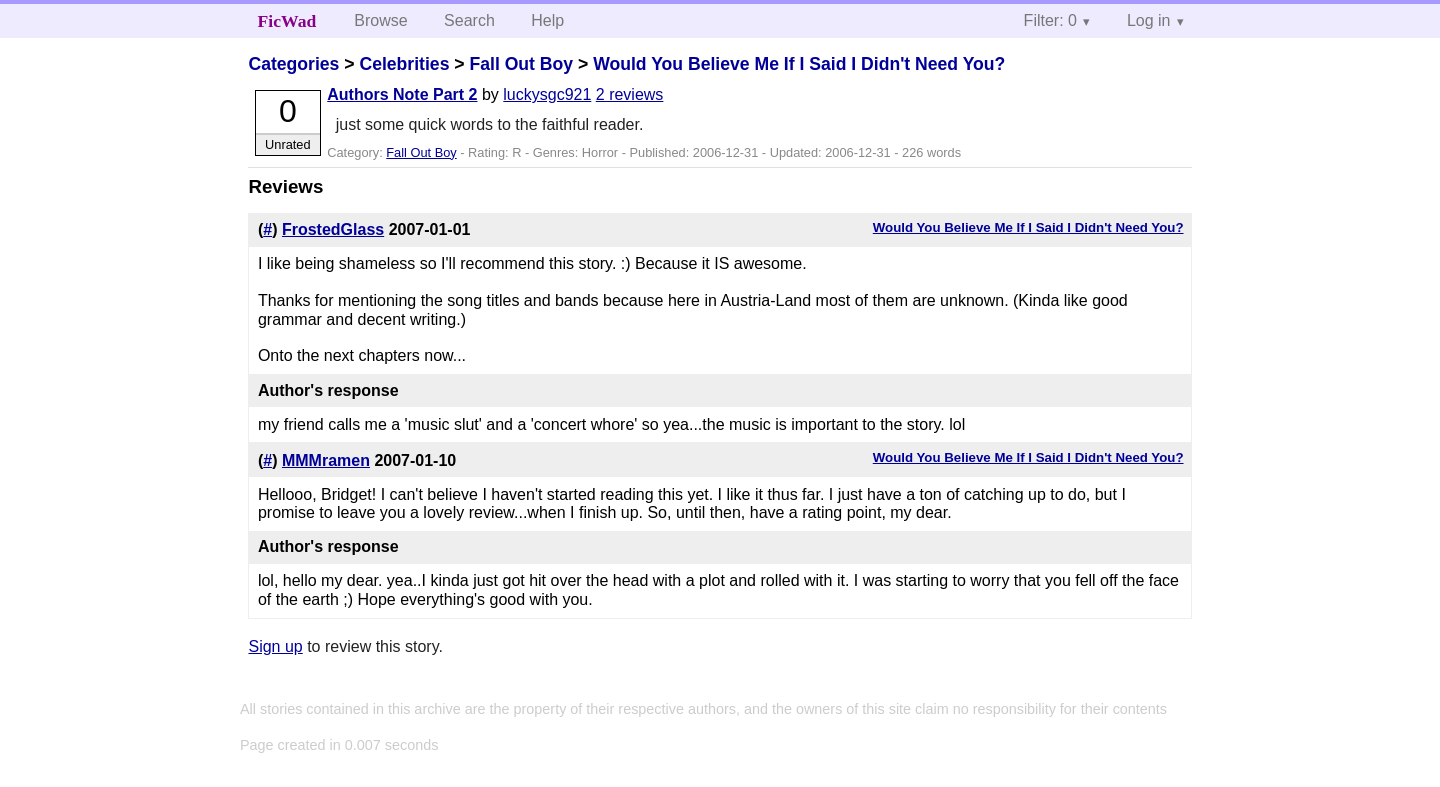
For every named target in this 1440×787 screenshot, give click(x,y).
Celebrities (404, 64)
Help (547, 20)
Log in (1149, 20)
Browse (380, 20)
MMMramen (326, 460)
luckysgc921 (547, 94)
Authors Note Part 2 (402, 94)
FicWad (287, 21)
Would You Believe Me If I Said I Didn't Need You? (799, 64)
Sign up (275, 646)
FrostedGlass (333, 229)
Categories (293, 64)
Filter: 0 (1050, 20)
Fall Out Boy (521, 64)
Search (469, 20)
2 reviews (630, 94)
